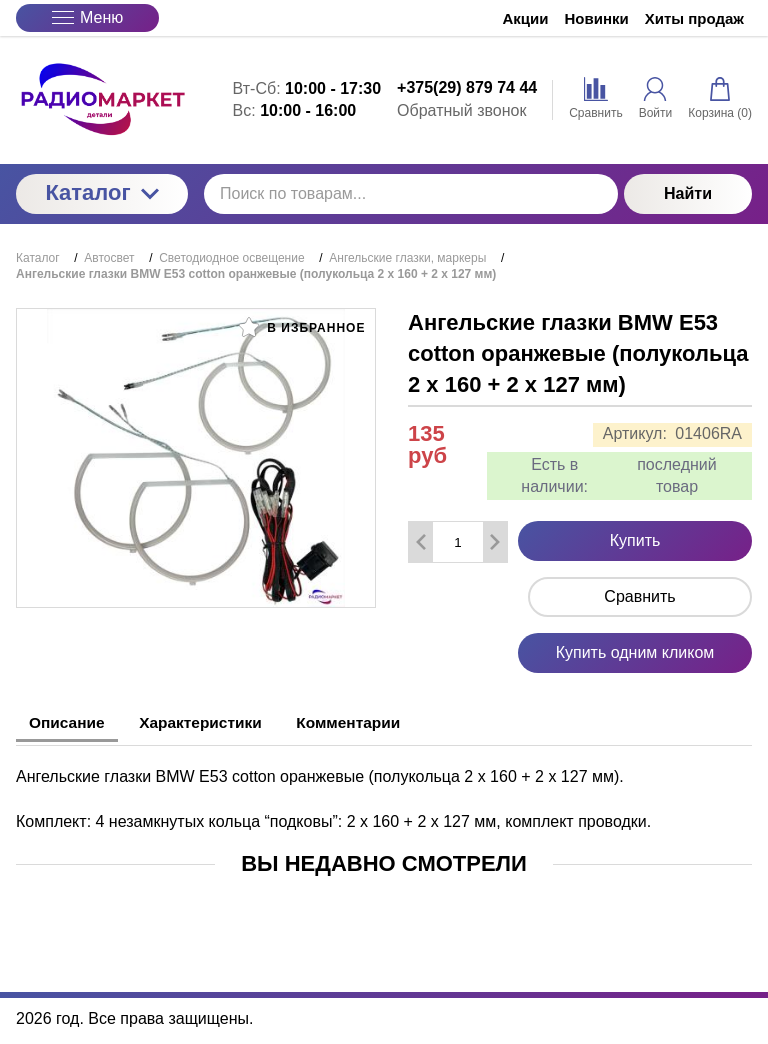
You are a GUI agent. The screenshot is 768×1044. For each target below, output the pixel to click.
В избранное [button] (302, 327)
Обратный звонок (461, 110)
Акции (526, 18)
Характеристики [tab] (215, 722)
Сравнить (639, 596)
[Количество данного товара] (458, 542)
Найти (688, 193)
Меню (87, 17)
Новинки (597, 18)
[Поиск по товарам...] (411, 194)
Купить (635, 540)
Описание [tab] (71, 722)
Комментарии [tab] (375, 722)
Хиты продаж (694, 18)
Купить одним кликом (635, 652)
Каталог (101, 192)
